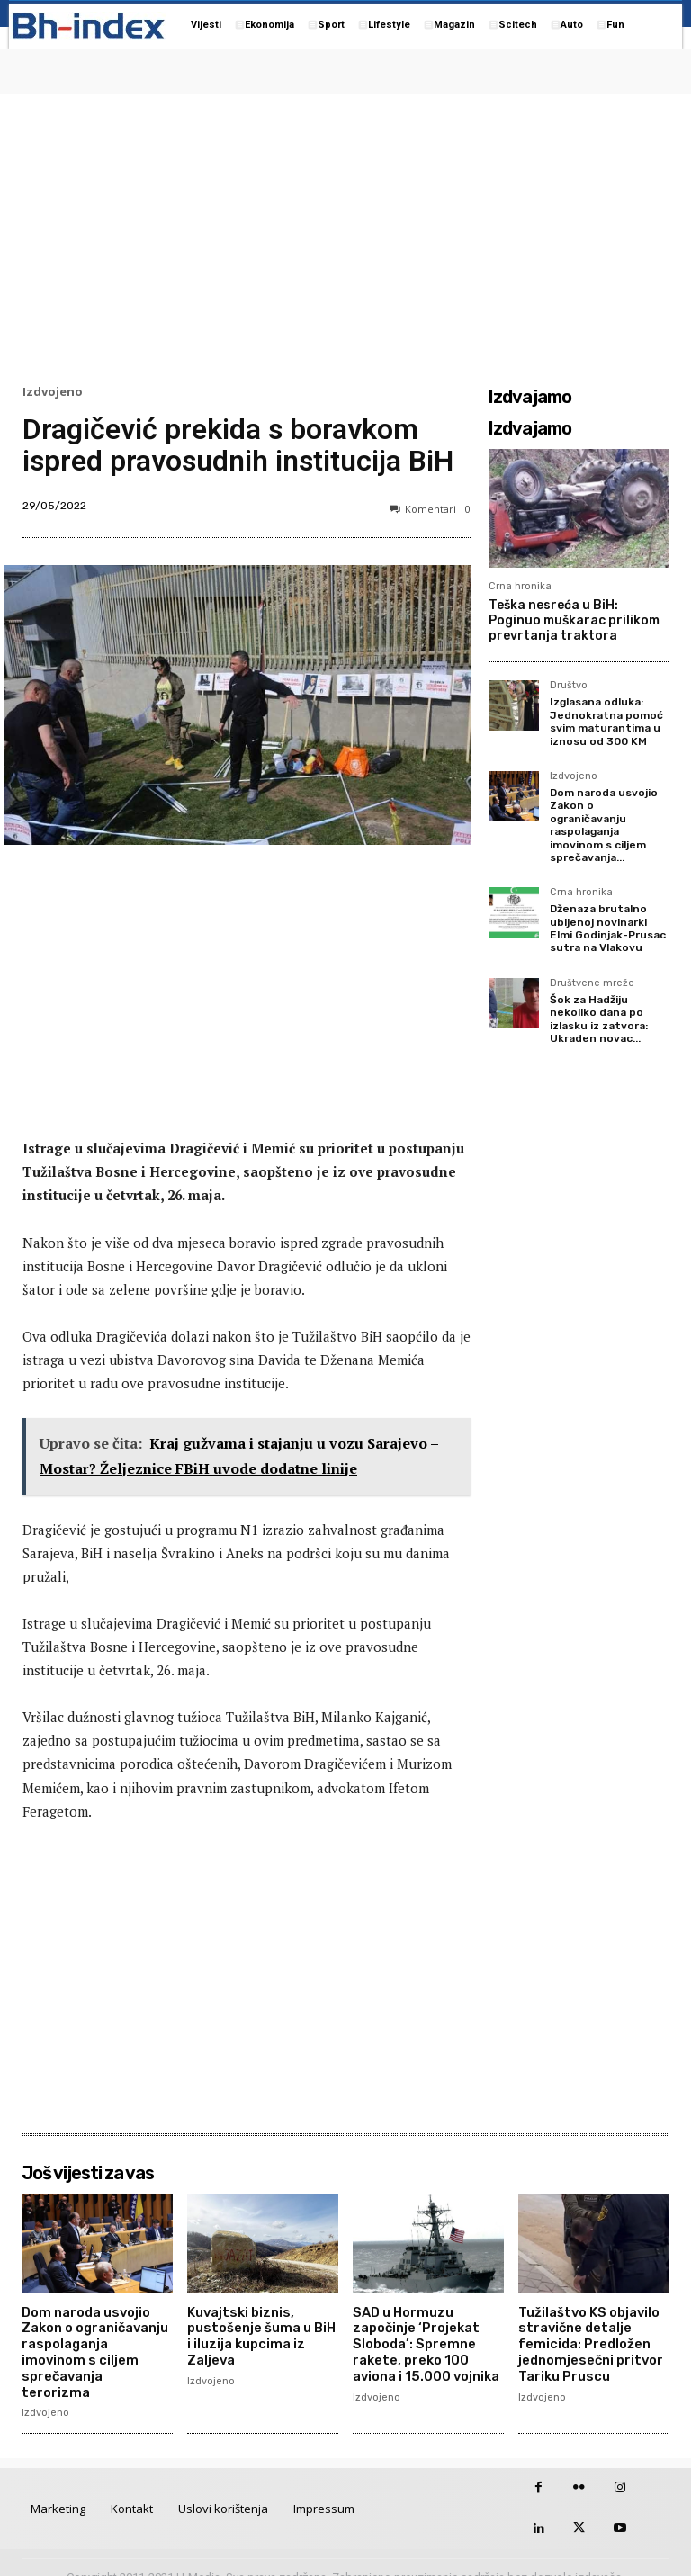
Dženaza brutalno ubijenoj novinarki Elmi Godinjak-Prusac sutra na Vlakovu (608, 928)
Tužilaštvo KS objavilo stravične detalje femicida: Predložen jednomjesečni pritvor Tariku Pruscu (587, 2342)
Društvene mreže (592, 983)
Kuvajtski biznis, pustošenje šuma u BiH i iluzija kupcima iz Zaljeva (261, 2334)
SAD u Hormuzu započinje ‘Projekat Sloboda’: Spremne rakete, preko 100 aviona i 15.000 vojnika (425, 2342)
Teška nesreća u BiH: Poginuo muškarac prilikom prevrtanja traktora (574, 620)
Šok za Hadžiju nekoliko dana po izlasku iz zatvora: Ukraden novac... (599, 1019)
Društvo (569, 685)
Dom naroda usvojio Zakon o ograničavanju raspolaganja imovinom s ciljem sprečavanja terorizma (96, 2342)
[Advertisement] (345, 235)
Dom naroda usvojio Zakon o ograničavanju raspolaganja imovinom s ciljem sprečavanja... (604, 825)
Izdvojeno (52, 391)
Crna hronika (520, 586)
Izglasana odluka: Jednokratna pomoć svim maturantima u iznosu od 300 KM (606, 721)
